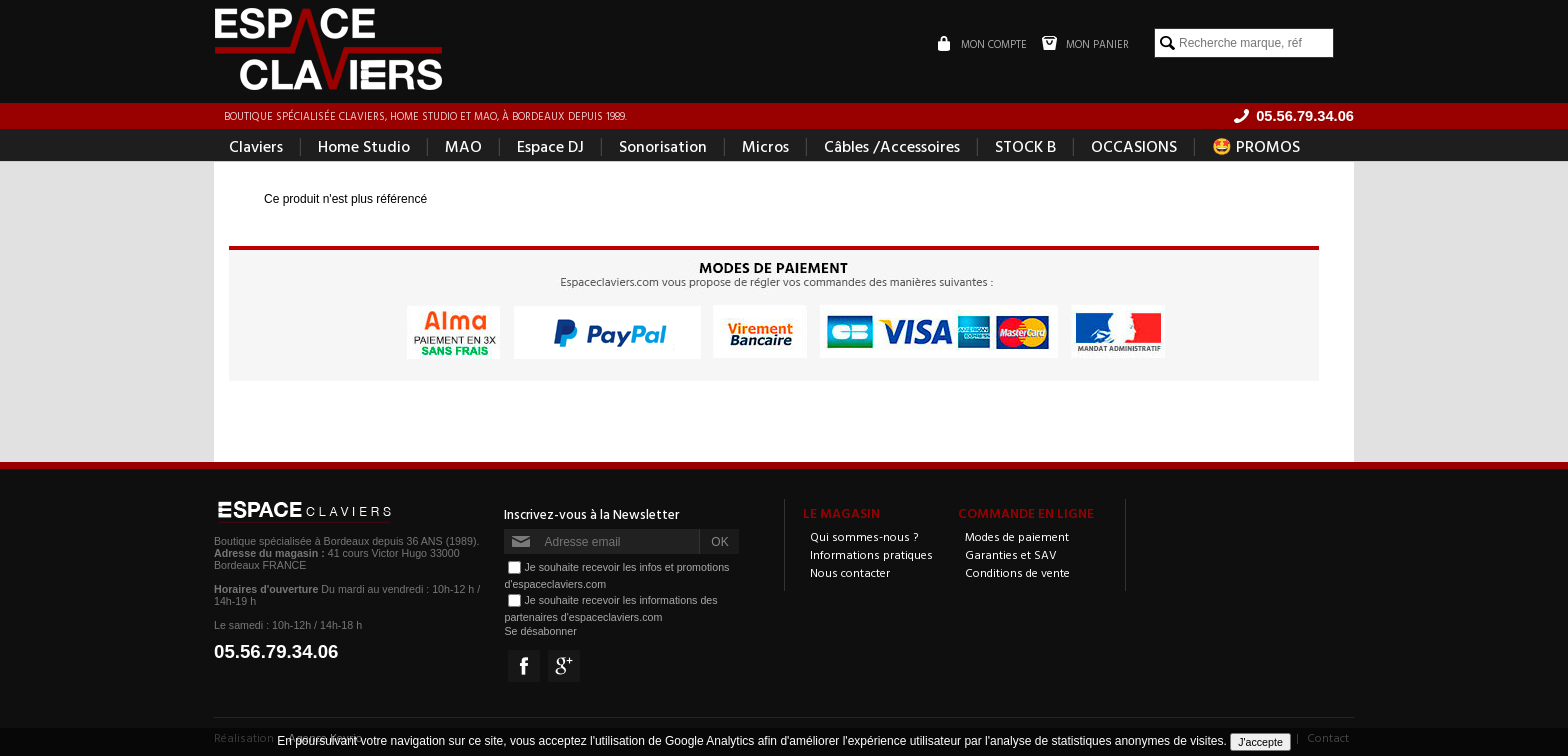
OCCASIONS (1134, 146)
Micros (765, 146)
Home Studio (364, 146)
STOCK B (1025, 146)
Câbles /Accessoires (892, 146)
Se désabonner (540, 631)
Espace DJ (550, 146)
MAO (463, 146)
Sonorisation (663, 146)
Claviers (256, 146)
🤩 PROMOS (1256, 146)
